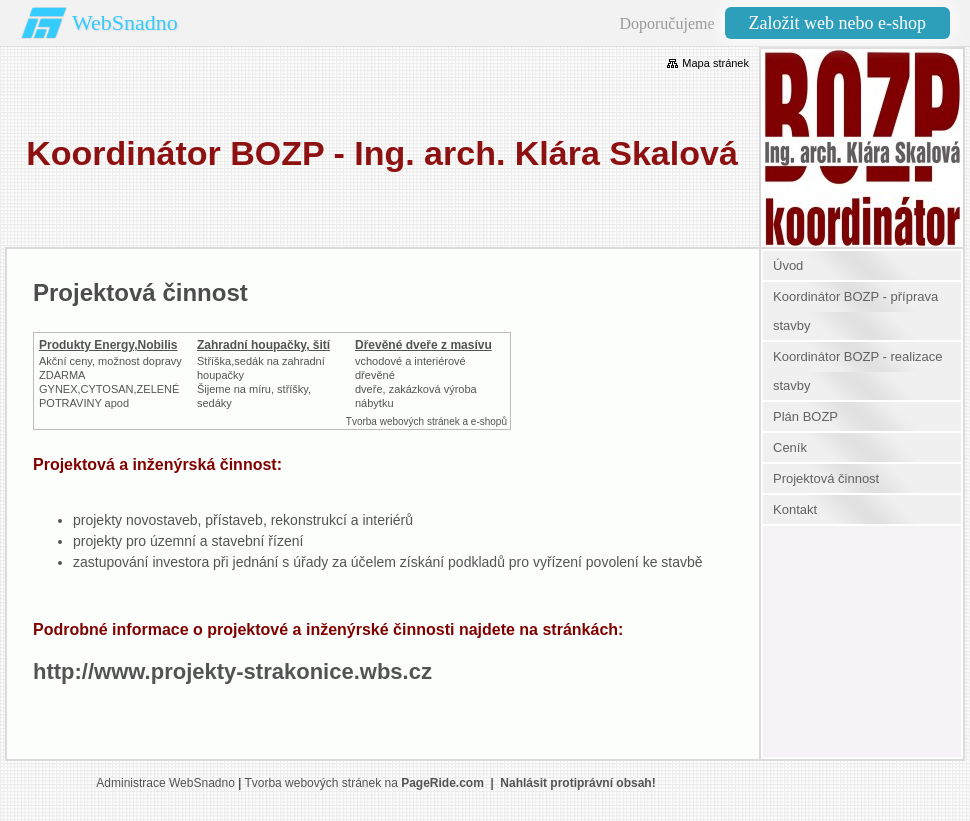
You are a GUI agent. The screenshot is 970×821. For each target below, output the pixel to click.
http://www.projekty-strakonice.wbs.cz (232, 671)
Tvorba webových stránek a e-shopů (426, 421)
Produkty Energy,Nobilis (108, 345)
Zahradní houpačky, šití (263, 345)
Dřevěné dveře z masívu (423, 345)
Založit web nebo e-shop (837, 23)
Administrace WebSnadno (165, 783)
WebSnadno (125, 22)
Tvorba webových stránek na (363, 783)
